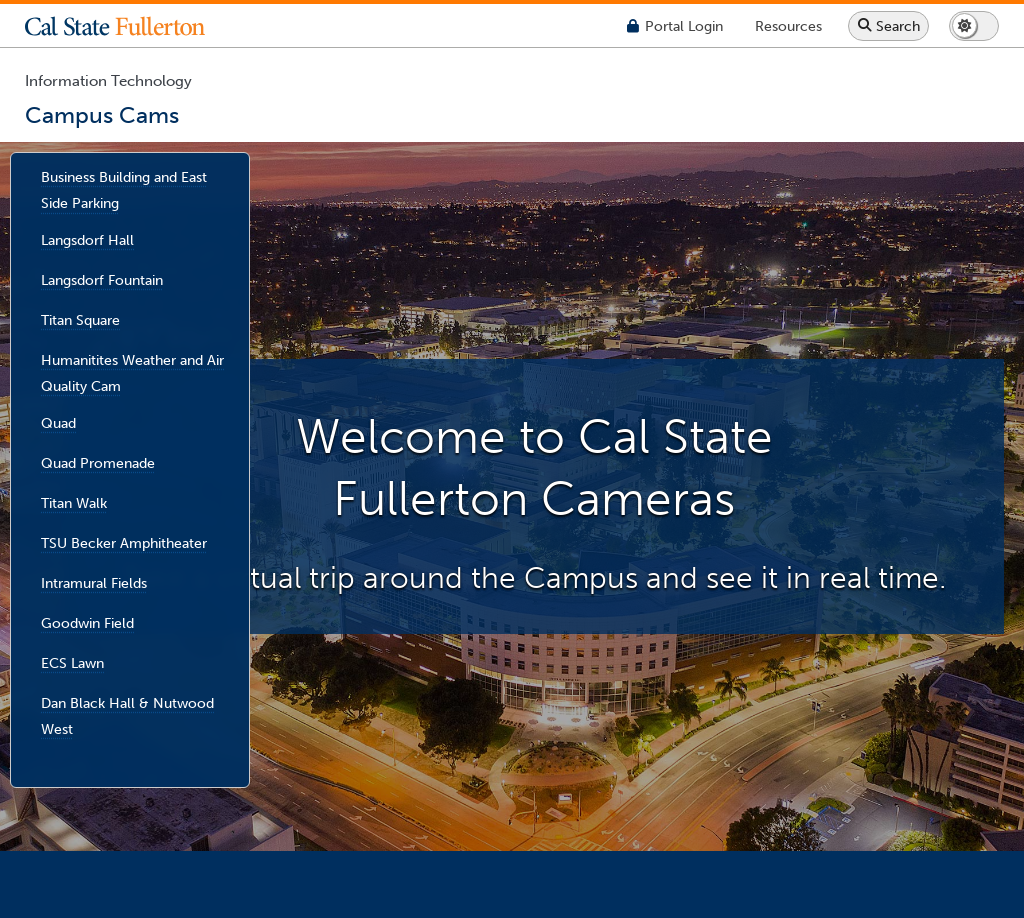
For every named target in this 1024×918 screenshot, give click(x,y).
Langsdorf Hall (87, 239)
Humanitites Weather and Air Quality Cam (132, 372)
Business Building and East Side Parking (124, 190)
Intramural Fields (94, 582)
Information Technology (108, 81)
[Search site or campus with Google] (888, 26)
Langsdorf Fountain (102, 279)
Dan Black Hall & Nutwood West (127, 715)
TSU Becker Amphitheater (124, 542)
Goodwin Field (87, 622)
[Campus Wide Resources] (788, 25)
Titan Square (80, 319)
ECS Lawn (72, 662)
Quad (58, 422)
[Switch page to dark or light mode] (974, 26)
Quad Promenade (98, 462)
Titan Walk (74, 502)
